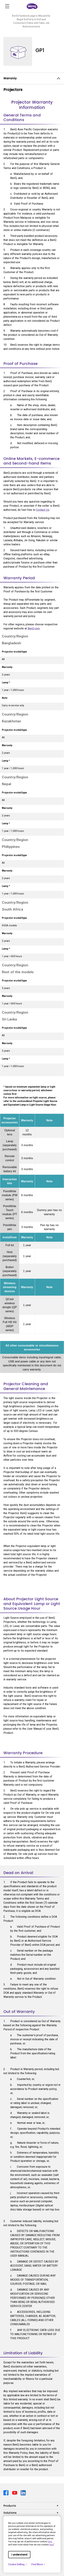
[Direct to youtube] (15, 2492)
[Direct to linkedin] (23, 2492)
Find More (38, 2564)
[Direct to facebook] (6, 2492)
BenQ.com (34, 628)
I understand (19, 2554)
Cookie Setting (17, 2564)
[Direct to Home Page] (32, 6)
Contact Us (42, 509)
